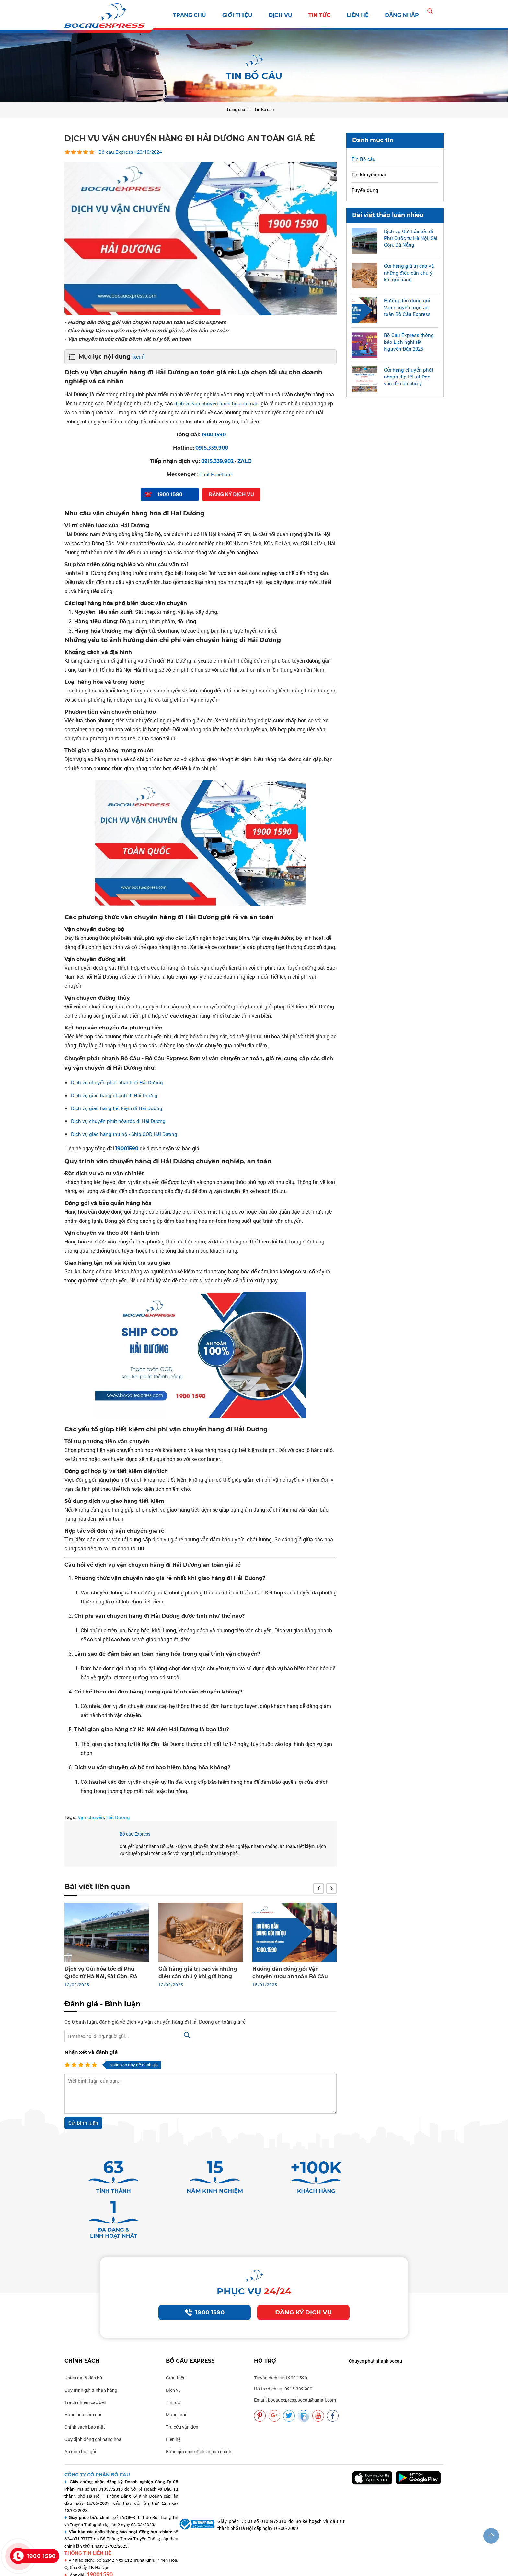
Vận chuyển (91, 1817)
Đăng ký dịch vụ (304, 2283)
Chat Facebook (216, 473)
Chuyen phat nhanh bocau (375, 2333)
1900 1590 (205, 2283)
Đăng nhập (402, 15)
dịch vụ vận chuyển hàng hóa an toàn (217, 402)
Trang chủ (189, 15)
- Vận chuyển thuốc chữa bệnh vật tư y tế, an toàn (136, 338)
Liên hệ (358, 15)
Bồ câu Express (135, 1834)
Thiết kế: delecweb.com (164, 2567)
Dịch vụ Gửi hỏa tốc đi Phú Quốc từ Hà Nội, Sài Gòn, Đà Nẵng (410, 238)
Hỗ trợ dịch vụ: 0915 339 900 (283, 2361)
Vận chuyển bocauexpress (269, 2567)
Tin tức (319, 15)
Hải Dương (118, 1817)
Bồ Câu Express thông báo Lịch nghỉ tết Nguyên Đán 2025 (409, 342)
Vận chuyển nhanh (321, 2567)
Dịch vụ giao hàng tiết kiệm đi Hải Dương (118, 1107)
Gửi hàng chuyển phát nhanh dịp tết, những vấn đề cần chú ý (408, 376)
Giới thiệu (237, 15)
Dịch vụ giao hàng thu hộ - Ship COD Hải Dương (125, 1133)
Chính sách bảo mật (84, 2399)
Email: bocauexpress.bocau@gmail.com (295, 2372)
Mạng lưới (176, 2387)
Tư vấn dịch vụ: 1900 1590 (280, 2350)
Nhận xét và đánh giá (91, 2052)
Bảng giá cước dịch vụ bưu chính (198, 2424)
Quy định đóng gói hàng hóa (92, 2411)
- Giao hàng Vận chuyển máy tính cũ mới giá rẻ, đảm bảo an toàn (157, 330)
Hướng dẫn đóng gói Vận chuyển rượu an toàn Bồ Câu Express (407, 307)
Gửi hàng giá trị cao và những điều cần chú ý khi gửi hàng (409, 272)
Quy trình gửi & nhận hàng (90, 2362)
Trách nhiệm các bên (85, 2374)
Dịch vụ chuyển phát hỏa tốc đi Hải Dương (120, 1120)
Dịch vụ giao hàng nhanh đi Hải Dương (115, 1094)
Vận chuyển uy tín (365, 2567)
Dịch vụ (280, 15)
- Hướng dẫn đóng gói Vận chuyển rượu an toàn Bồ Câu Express (156, 322)
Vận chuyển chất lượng (412, 2567)
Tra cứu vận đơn (182, 2399)
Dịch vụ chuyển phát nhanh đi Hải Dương (118, 1081)
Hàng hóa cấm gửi (82, 2387)
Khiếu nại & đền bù (83, 2350)
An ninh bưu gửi (80, 2424)
